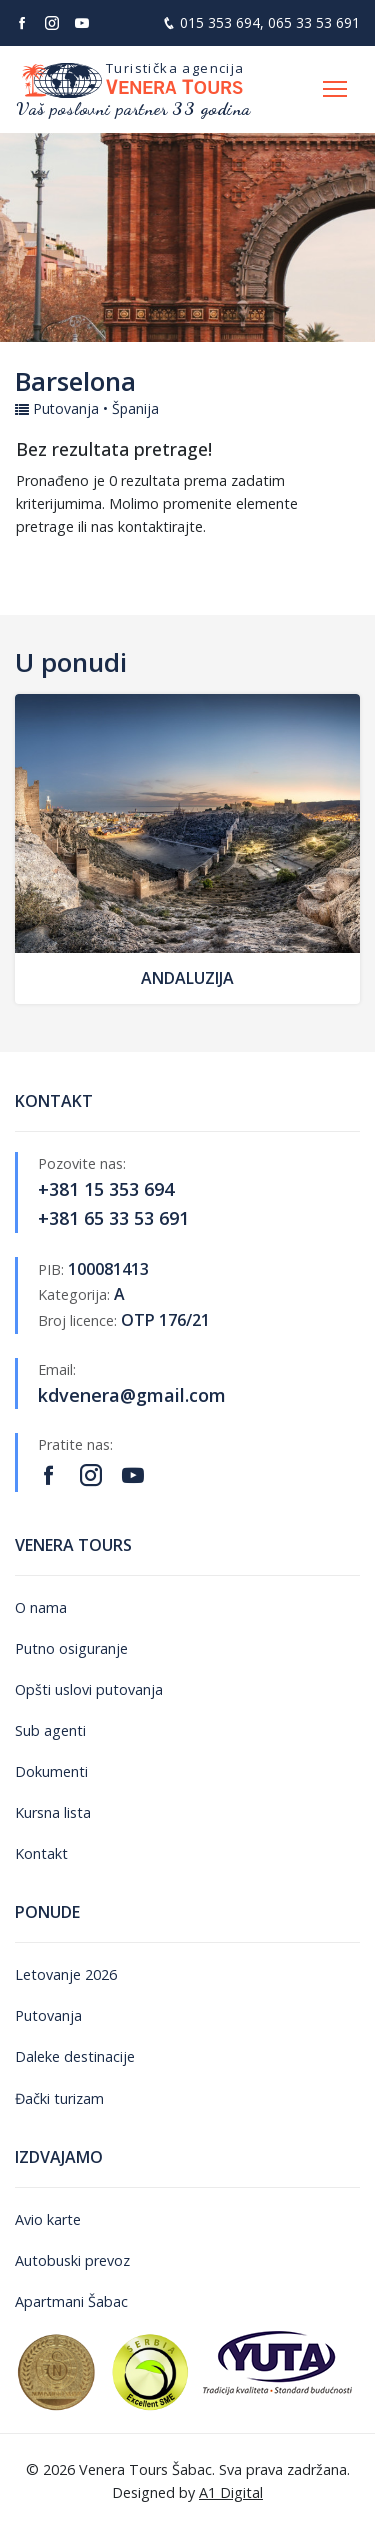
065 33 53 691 (314, 22)
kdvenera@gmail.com (132, 1395)
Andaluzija (187, 978)
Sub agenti (50, 1730)
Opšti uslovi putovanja (89, 1689)
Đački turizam (59, 2098)
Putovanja (48, 2015)
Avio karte (48, 2219)
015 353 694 (220, 22)
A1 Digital (231, 2492)
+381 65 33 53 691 (113, 1218)
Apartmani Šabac (71, 2301)
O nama (41, 1607)
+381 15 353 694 (106, 1189)
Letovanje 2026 (66, 1974)
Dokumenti (51, 1771)
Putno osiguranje (71, 1648)
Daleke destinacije (75, 2056)
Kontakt (41, 1853)
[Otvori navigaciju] (335, 90)
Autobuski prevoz (72, 2260)
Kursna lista (53, 1812)
